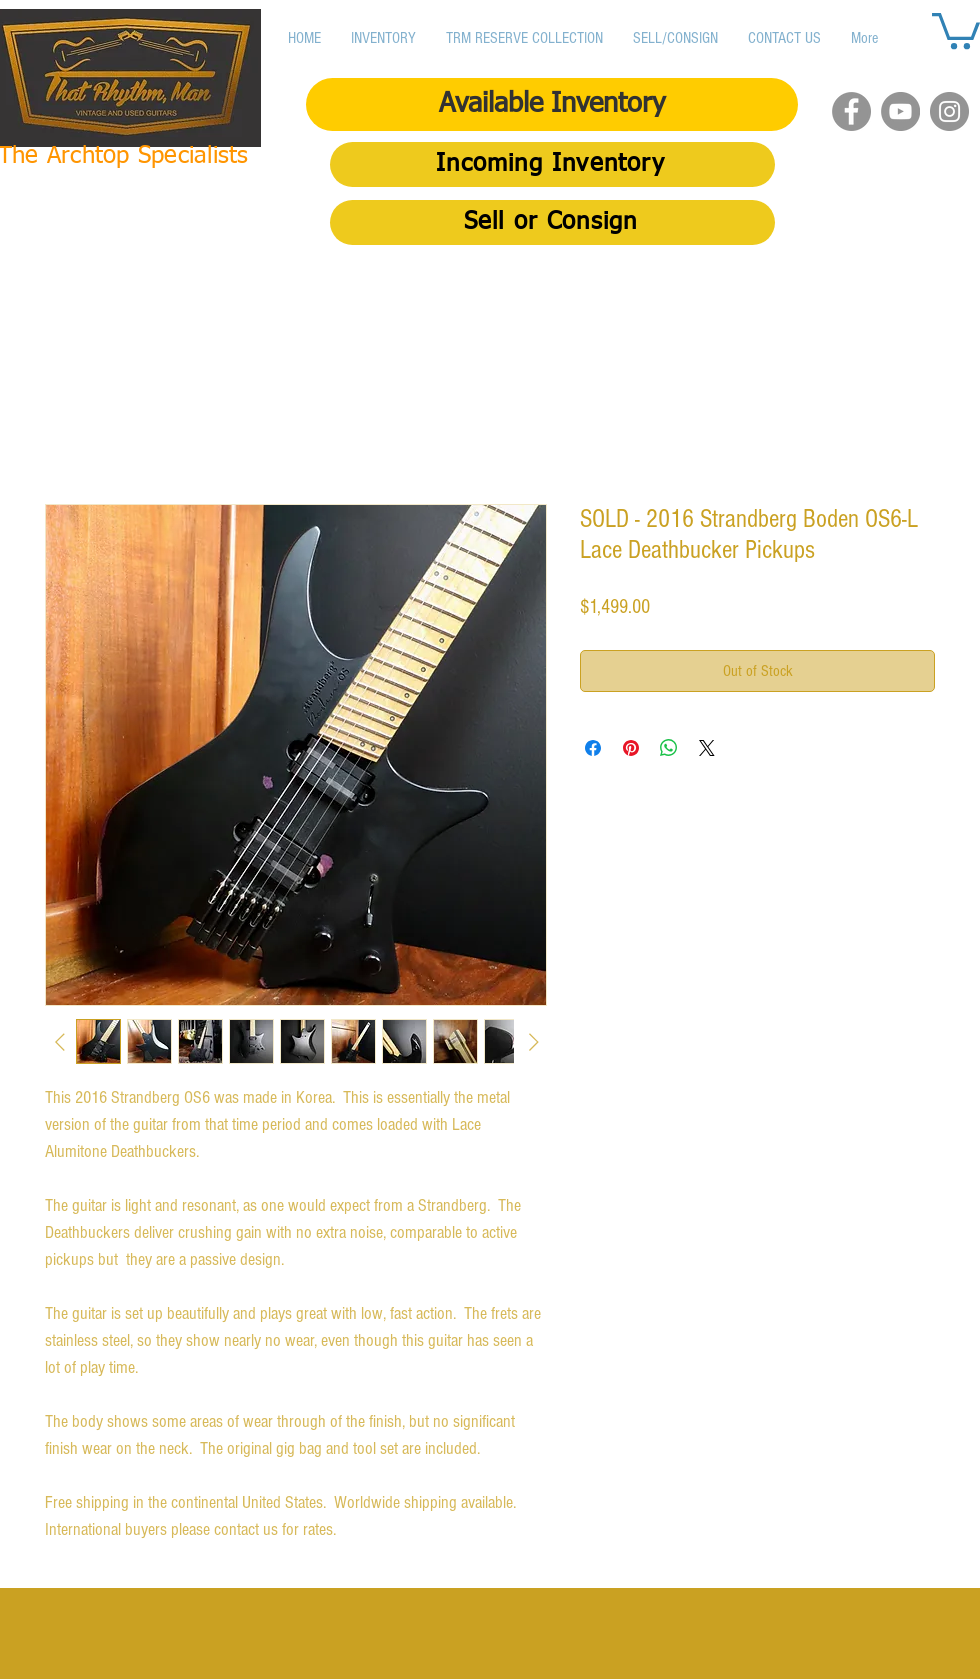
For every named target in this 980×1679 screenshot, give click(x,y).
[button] (956, 29)
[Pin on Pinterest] (631, 748)
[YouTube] (900, 111)
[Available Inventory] (552, 104)
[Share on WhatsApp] (669, 748)
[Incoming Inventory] (552, 164)
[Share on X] (707, 748)
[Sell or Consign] (552, 222)
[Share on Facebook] (593, 748)
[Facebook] (851, 111)
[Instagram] (949, 111)
